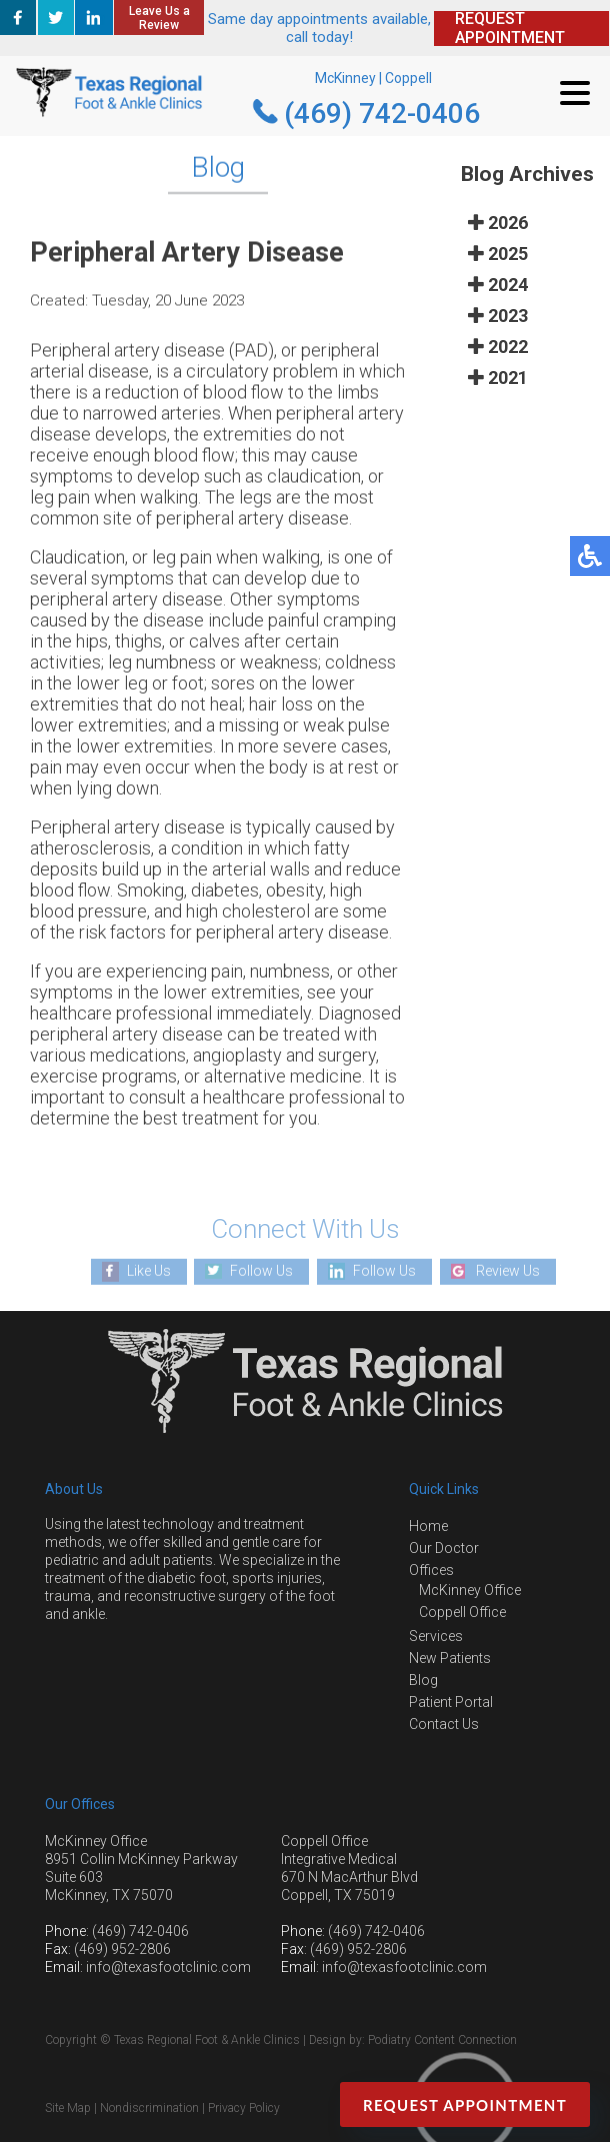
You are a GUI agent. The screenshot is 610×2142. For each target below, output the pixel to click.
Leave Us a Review (159, 18)
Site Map (68, 2108)
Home (428, 1526)
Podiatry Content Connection (442, 2040)
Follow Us (261, 1271)
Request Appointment (465, 2105)
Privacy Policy (244, 2108)
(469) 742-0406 (382, 113)
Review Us (508, 1271)
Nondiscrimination (149, 2108)
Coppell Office (462, 1612)
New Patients (450, 1658)
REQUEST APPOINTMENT (510, 28)
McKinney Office (470, 1590)
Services (436, 1636)
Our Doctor (444, 1548)
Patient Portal (451, 1702)
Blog (423, 1680)
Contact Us (444, 1724)
